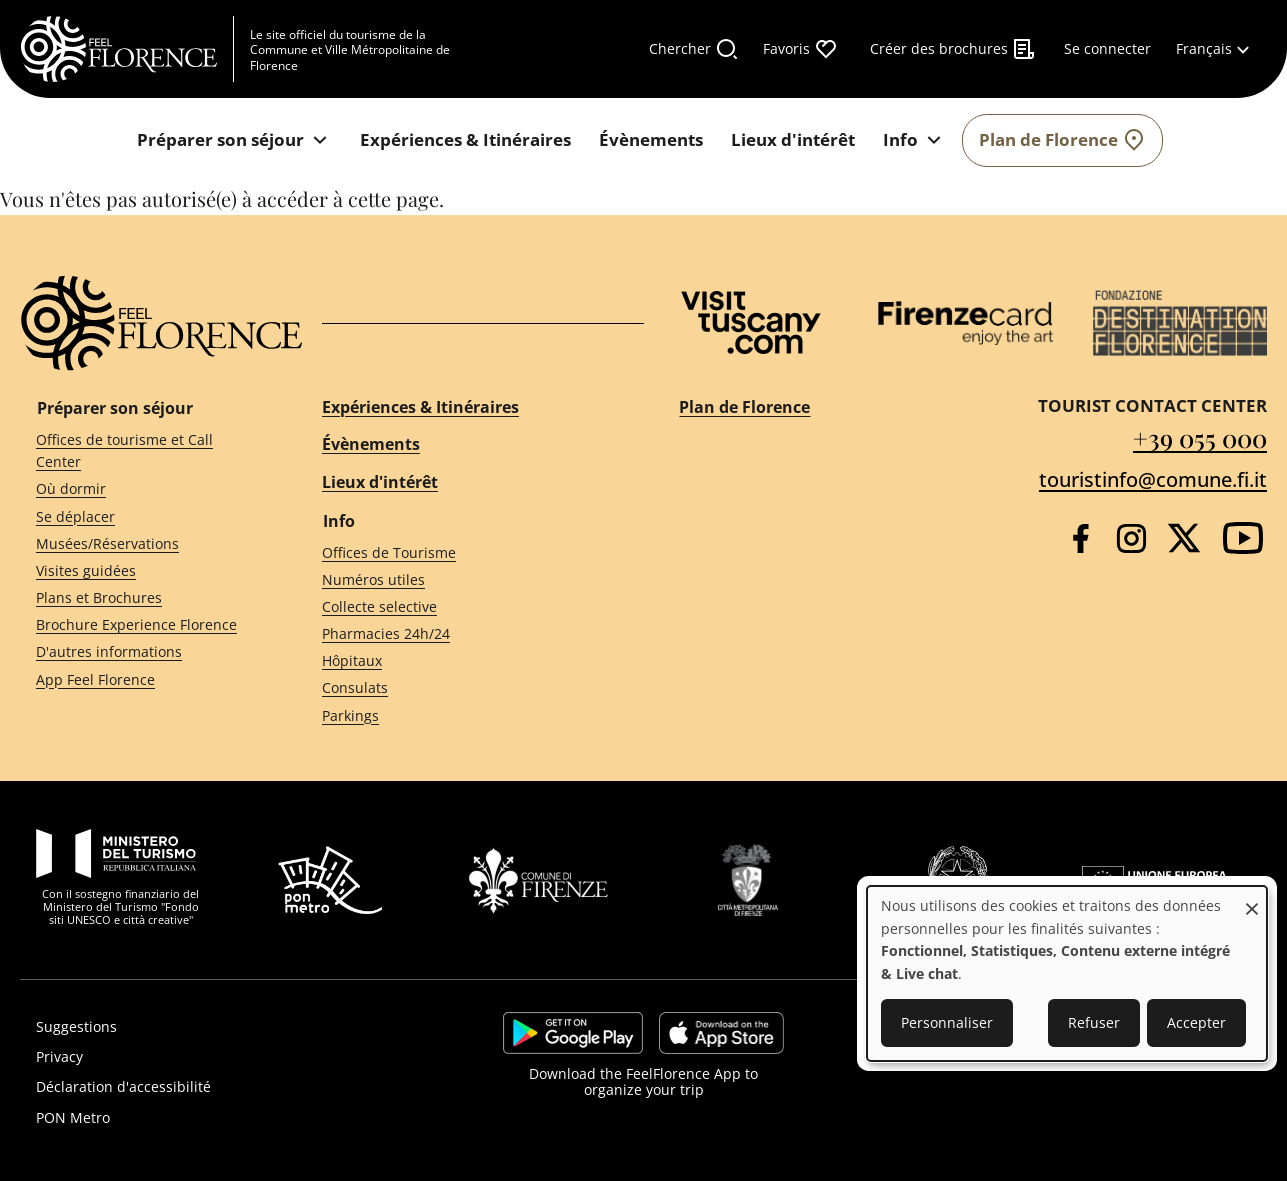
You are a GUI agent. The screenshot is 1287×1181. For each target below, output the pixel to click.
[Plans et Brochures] (143, 598)
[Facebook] (1080, 538)
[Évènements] (651, 140)
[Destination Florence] (1180, 323)
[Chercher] (694, 49)
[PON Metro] (214, 1118)
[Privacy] (214, 1057)
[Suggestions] (214, 1027)
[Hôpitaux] (465, 661)
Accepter (1196, 1022)
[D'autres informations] (143, 652)
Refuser (1094, 1022)
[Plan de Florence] (1062, 140)
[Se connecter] (1107, 49)
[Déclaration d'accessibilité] (214, 1087)
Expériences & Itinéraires (420, 407)
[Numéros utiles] (465, 579)
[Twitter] (1184, 538)
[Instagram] (1131, 538)
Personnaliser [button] (947, 1022)
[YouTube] (1243, 538)
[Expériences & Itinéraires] (465, 140)
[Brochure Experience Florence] (143, 625)
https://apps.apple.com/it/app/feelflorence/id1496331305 (721, 1033)
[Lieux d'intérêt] (793, 140)
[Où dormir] (143, 489)
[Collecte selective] (465, 607)
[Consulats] (465, 688)
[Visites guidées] (143, 571)
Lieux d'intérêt (380, 482)
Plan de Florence (744, 407)
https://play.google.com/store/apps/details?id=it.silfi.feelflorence (573, 1033)
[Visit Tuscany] (751, 322)
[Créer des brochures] (953, 49)
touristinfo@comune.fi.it (1153, 479)
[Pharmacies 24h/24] (465, 634)
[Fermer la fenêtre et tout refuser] (1252, 898)
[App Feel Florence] (143, 679)
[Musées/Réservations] (143, 543)
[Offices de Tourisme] (465, 552)
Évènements (371, 444)
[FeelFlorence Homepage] (127, 49)
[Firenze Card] (965, 323)
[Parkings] (465, 715)
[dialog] (1067, 973)
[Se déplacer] (143, 516)
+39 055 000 (1200, 437)
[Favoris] (800, 49)
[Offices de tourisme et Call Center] (143, 451)
